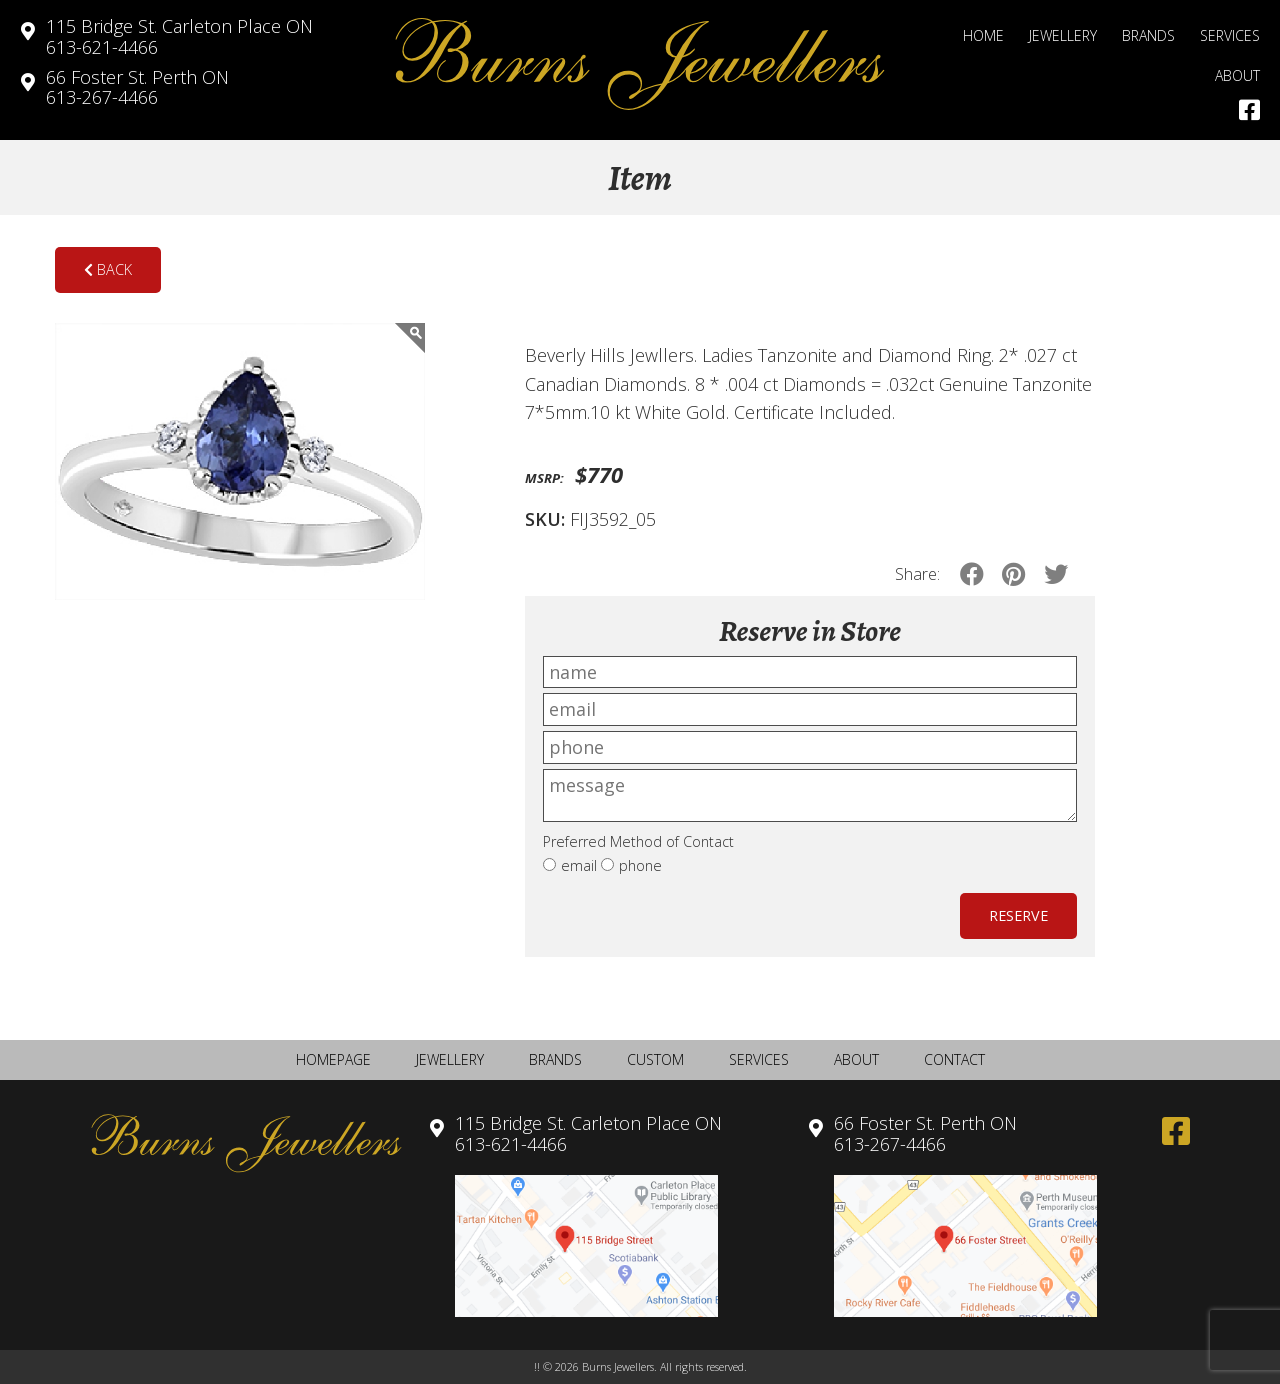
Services (1230, 35)
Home (983, 35)
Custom (655, 1059)
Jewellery (1063, 35)
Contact (954, 1059)
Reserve (1018, 915)
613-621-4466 (179, 36)
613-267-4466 (137, 87)
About (1237, 75)
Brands (1148, 35)
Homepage (333, 1059)
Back (108, 269)
